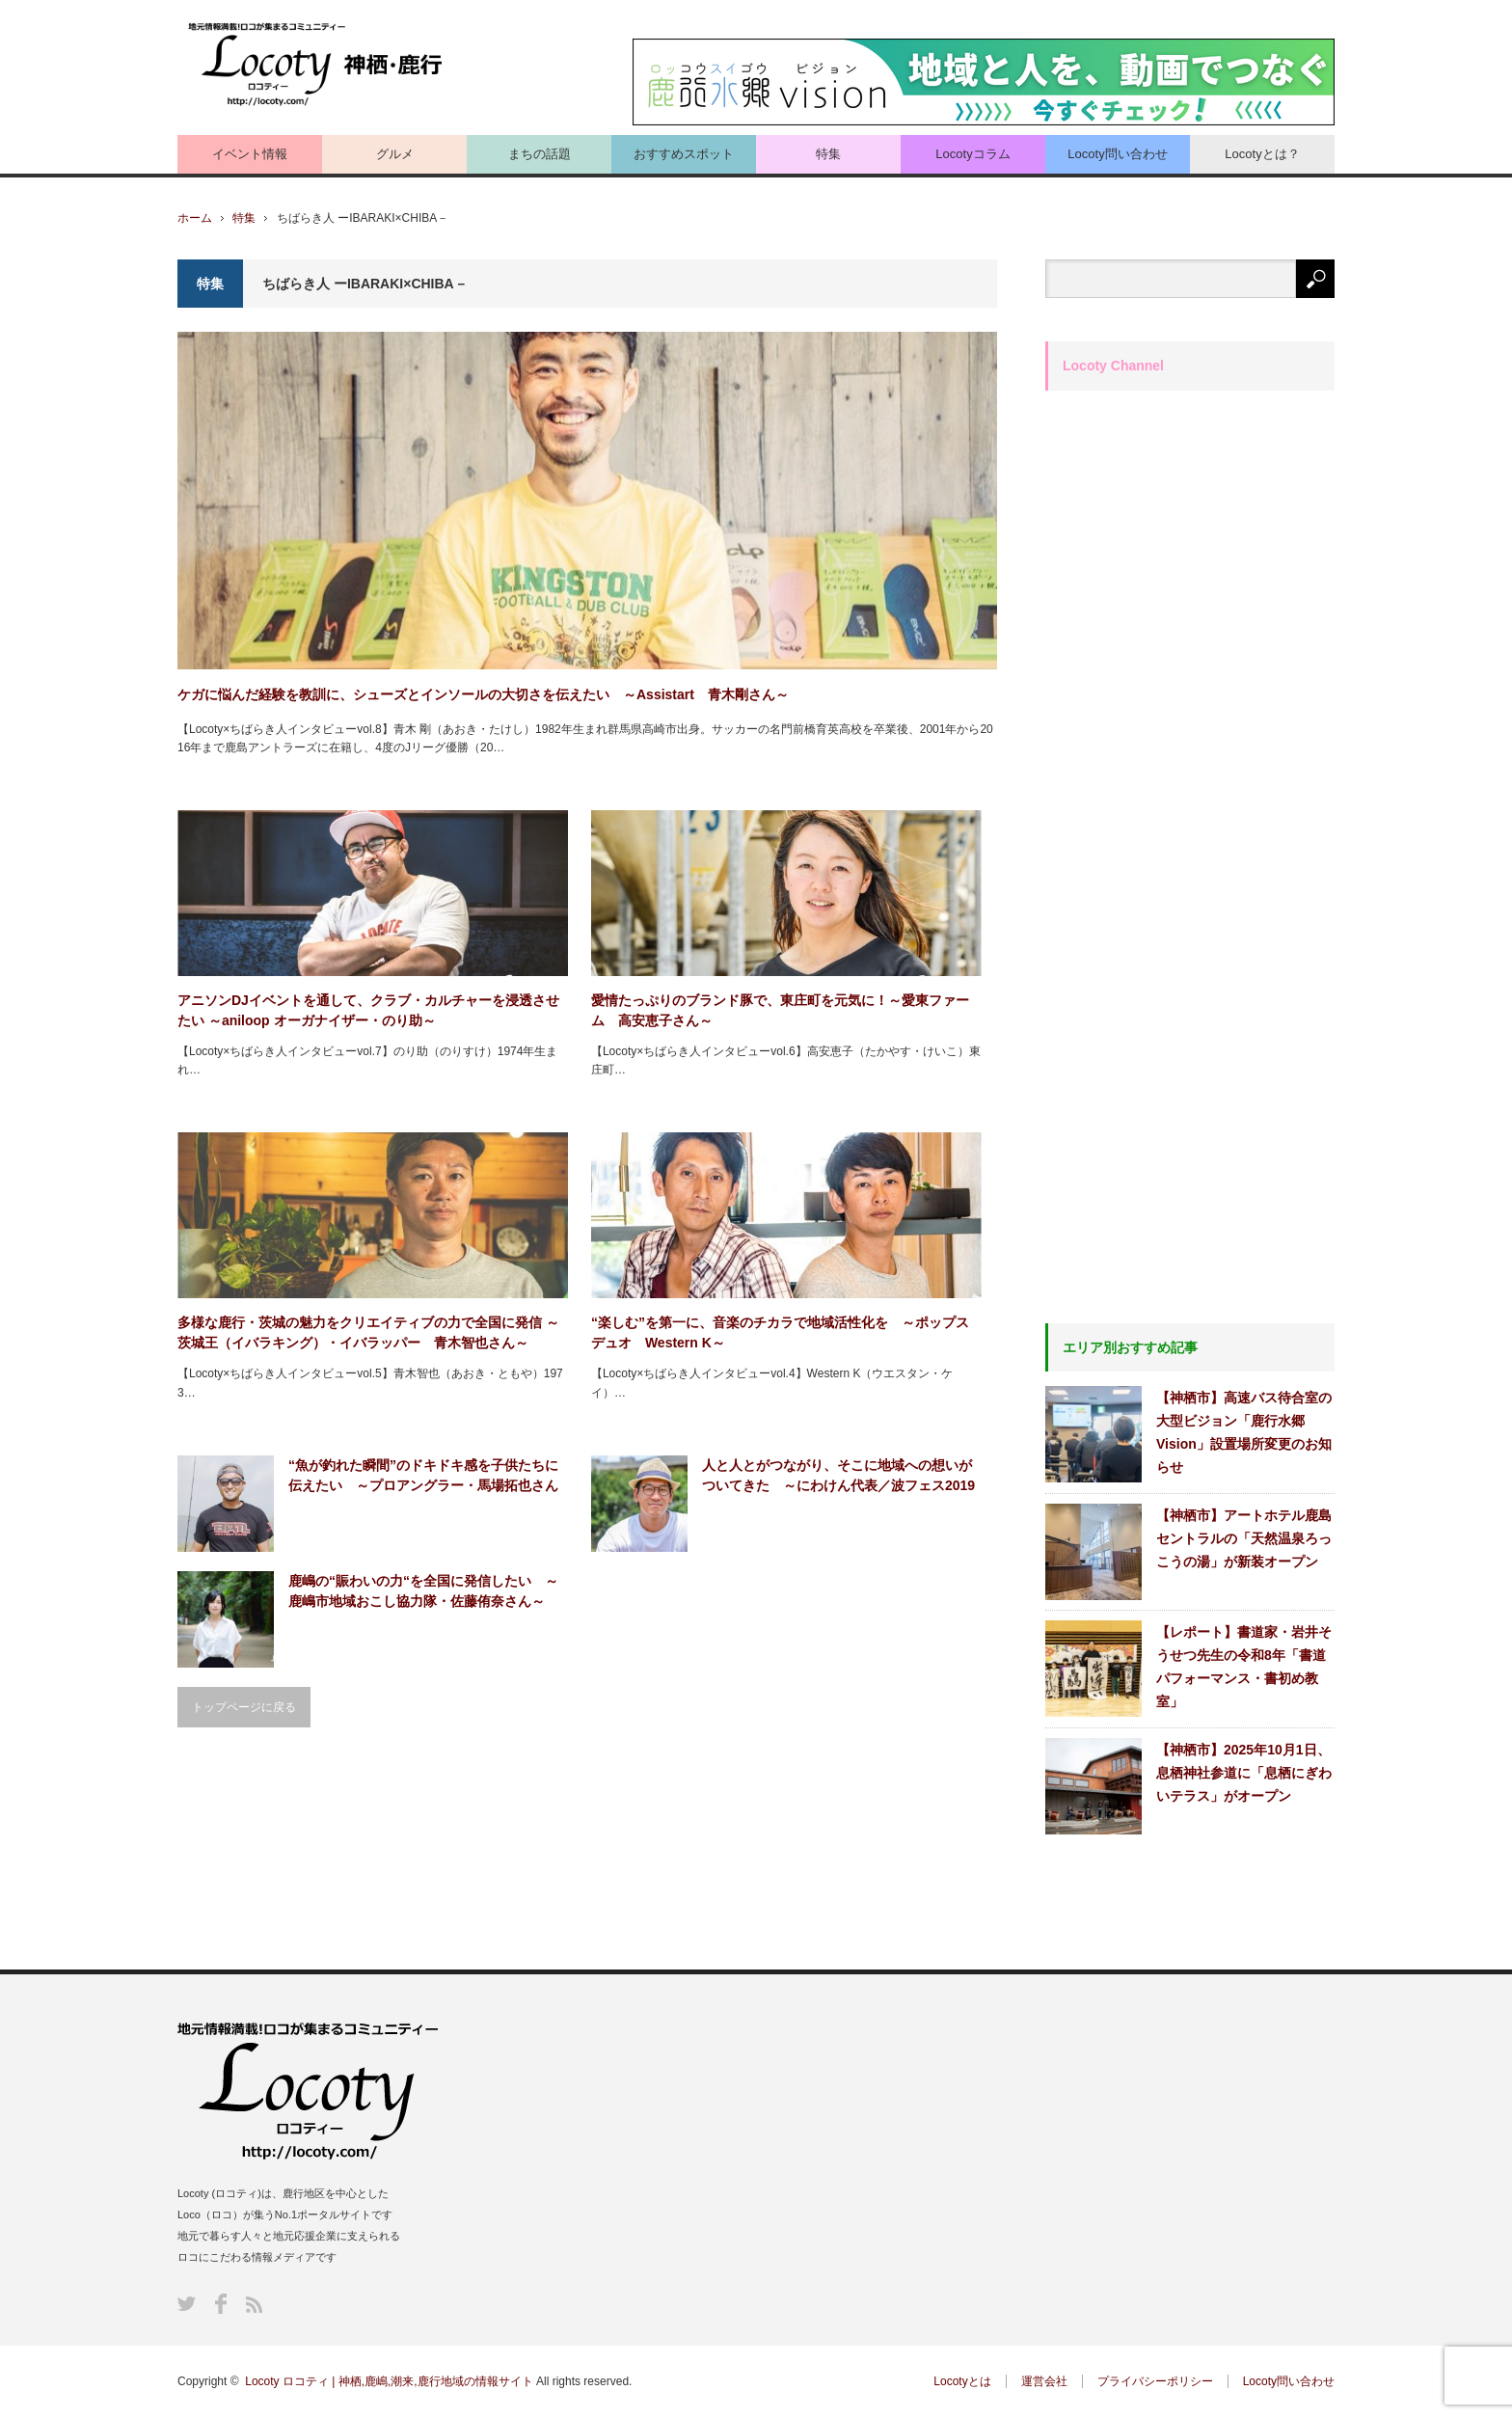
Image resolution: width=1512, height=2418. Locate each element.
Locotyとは (961, 2381)
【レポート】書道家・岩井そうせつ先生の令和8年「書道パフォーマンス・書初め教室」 (1244, 1666)
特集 (828, 154)
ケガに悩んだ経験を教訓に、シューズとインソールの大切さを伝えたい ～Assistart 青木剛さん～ (483, 694)
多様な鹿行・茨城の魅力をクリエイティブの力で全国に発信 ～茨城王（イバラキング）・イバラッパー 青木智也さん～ (368, 1332)
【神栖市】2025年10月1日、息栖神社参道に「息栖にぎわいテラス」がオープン (1244, 1773)
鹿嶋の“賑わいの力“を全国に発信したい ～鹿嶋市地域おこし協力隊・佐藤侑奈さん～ (423, 1591)
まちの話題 (539, 154)
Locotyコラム (972, 154)
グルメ (395, 154)
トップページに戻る (244, 1707)
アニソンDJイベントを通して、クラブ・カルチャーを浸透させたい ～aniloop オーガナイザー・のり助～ (368, 1010)
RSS (254, 2304)
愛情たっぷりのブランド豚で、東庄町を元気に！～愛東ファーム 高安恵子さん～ (780, 1010)
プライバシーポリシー (1155, 2381)
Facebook (221, 2304)
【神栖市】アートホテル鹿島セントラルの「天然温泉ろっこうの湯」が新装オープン (1244, 1538)
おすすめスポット (684, 154)
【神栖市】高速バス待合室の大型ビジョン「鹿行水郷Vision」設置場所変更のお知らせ (1244, 1432)
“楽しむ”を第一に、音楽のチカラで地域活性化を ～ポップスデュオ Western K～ (780, 1332)
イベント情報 (249, 154)
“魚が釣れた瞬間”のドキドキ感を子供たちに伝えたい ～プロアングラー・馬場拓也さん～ (423, 1476)
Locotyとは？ (1262, 154)
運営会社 (1044, 2381)
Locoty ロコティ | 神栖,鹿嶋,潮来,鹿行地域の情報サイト (388, 2381)
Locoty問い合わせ (1117, 154)
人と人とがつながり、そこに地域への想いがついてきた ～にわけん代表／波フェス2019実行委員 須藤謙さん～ (838, 1476)
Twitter (186, 2303)
